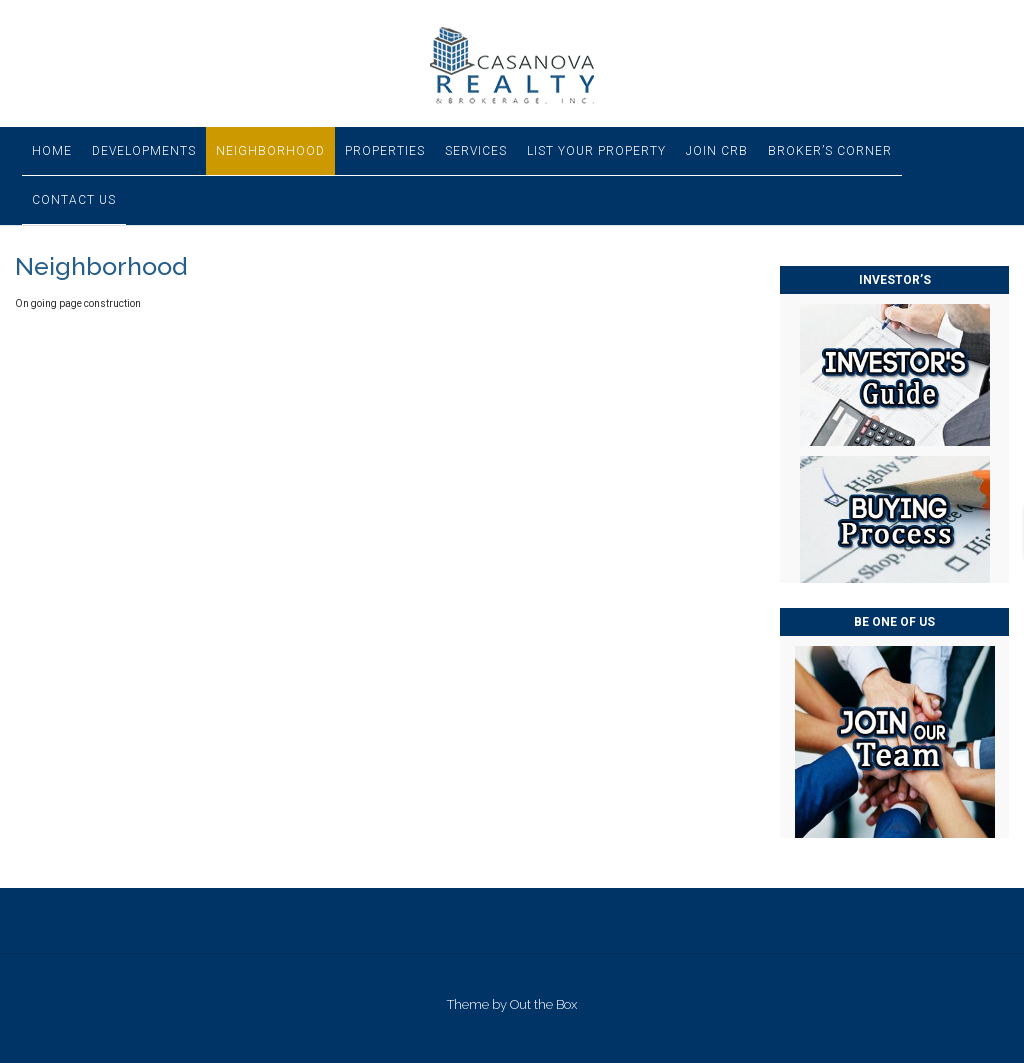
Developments (144, 151)
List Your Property (596, 151)
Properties (385, 151)
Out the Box (543, 1004)
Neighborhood (270, 151)
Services (476, 151)
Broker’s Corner (830, 151)
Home (52, 151)
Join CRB (717, 151)
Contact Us (74, 200)
